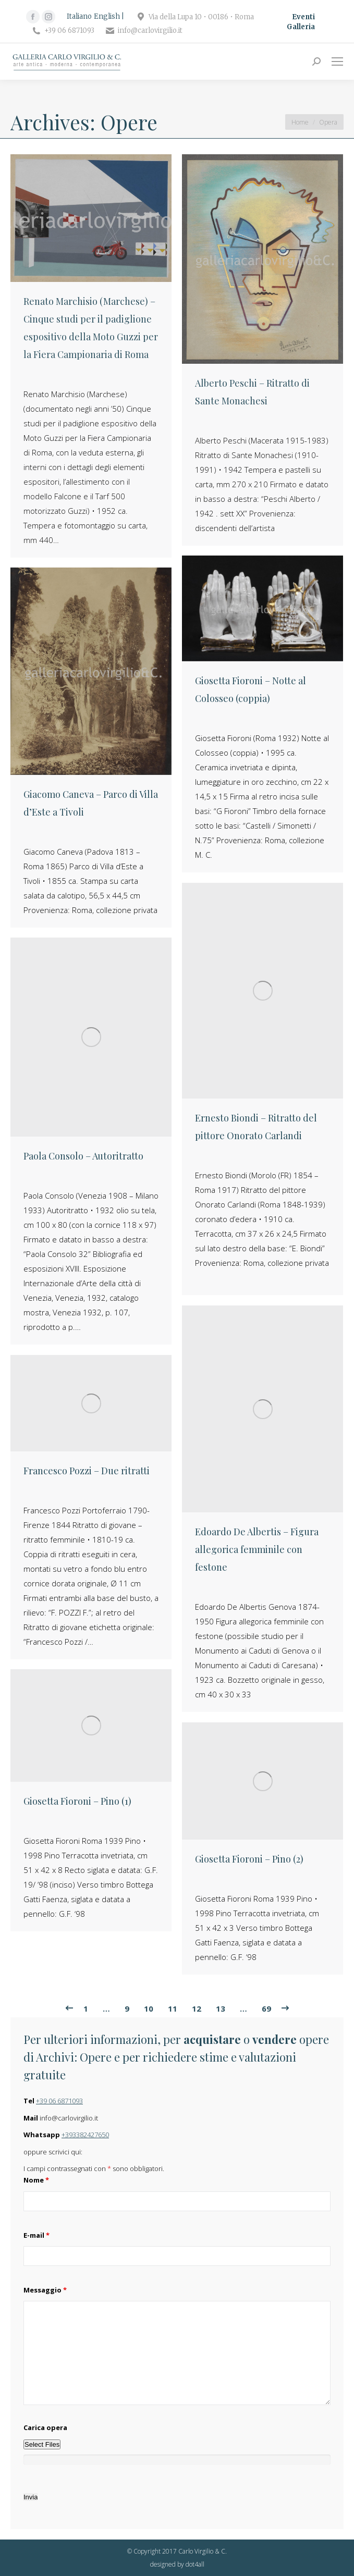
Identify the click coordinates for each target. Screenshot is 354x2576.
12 (196, 2008)
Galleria (301, 26)
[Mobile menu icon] (337, 61)
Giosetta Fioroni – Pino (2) (249, 1859)
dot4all (195, 2564)
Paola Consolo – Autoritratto (83, 1156)
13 (220, 2008)
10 (148, 2008)
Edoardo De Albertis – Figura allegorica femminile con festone (257, 1549)
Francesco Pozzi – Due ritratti (86, 1470)
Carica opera (45, 2427)
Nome (36, 2180)
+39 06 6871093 (59, 2100)
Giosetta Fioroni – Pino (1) (77, 1801)
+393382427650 (85, 2134)
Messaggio (45, 2290)
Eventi (303, 17)
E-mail (36, 2235)
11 (172, 2008)
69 (266, 2008)
